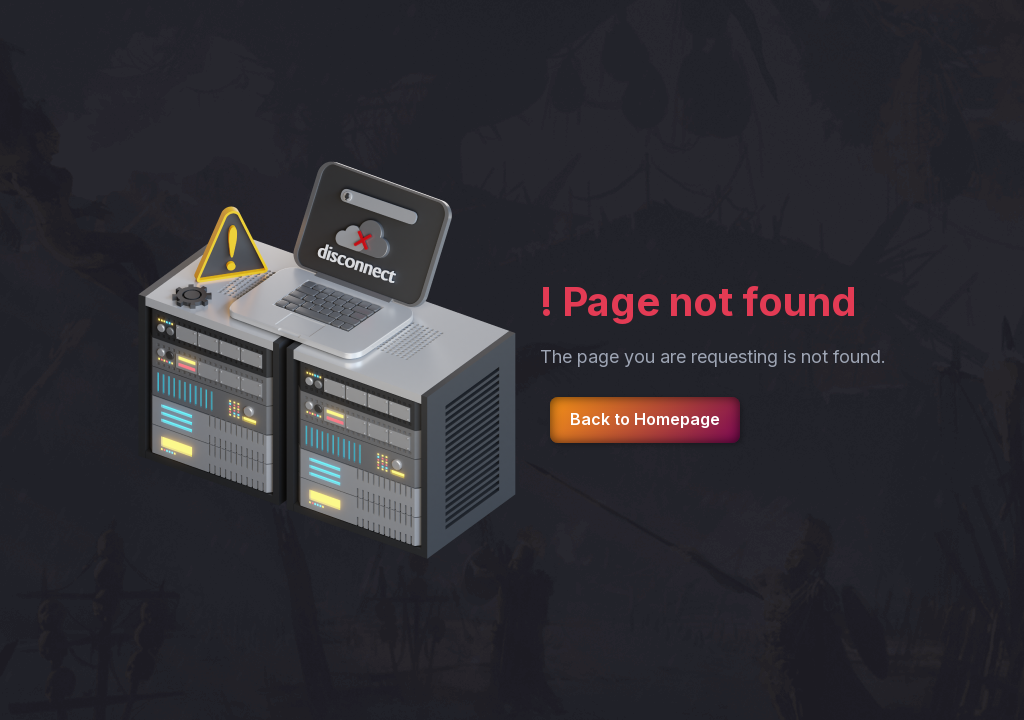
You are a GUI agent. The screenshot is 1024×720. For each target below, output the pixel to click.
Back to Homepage (645, 419)
